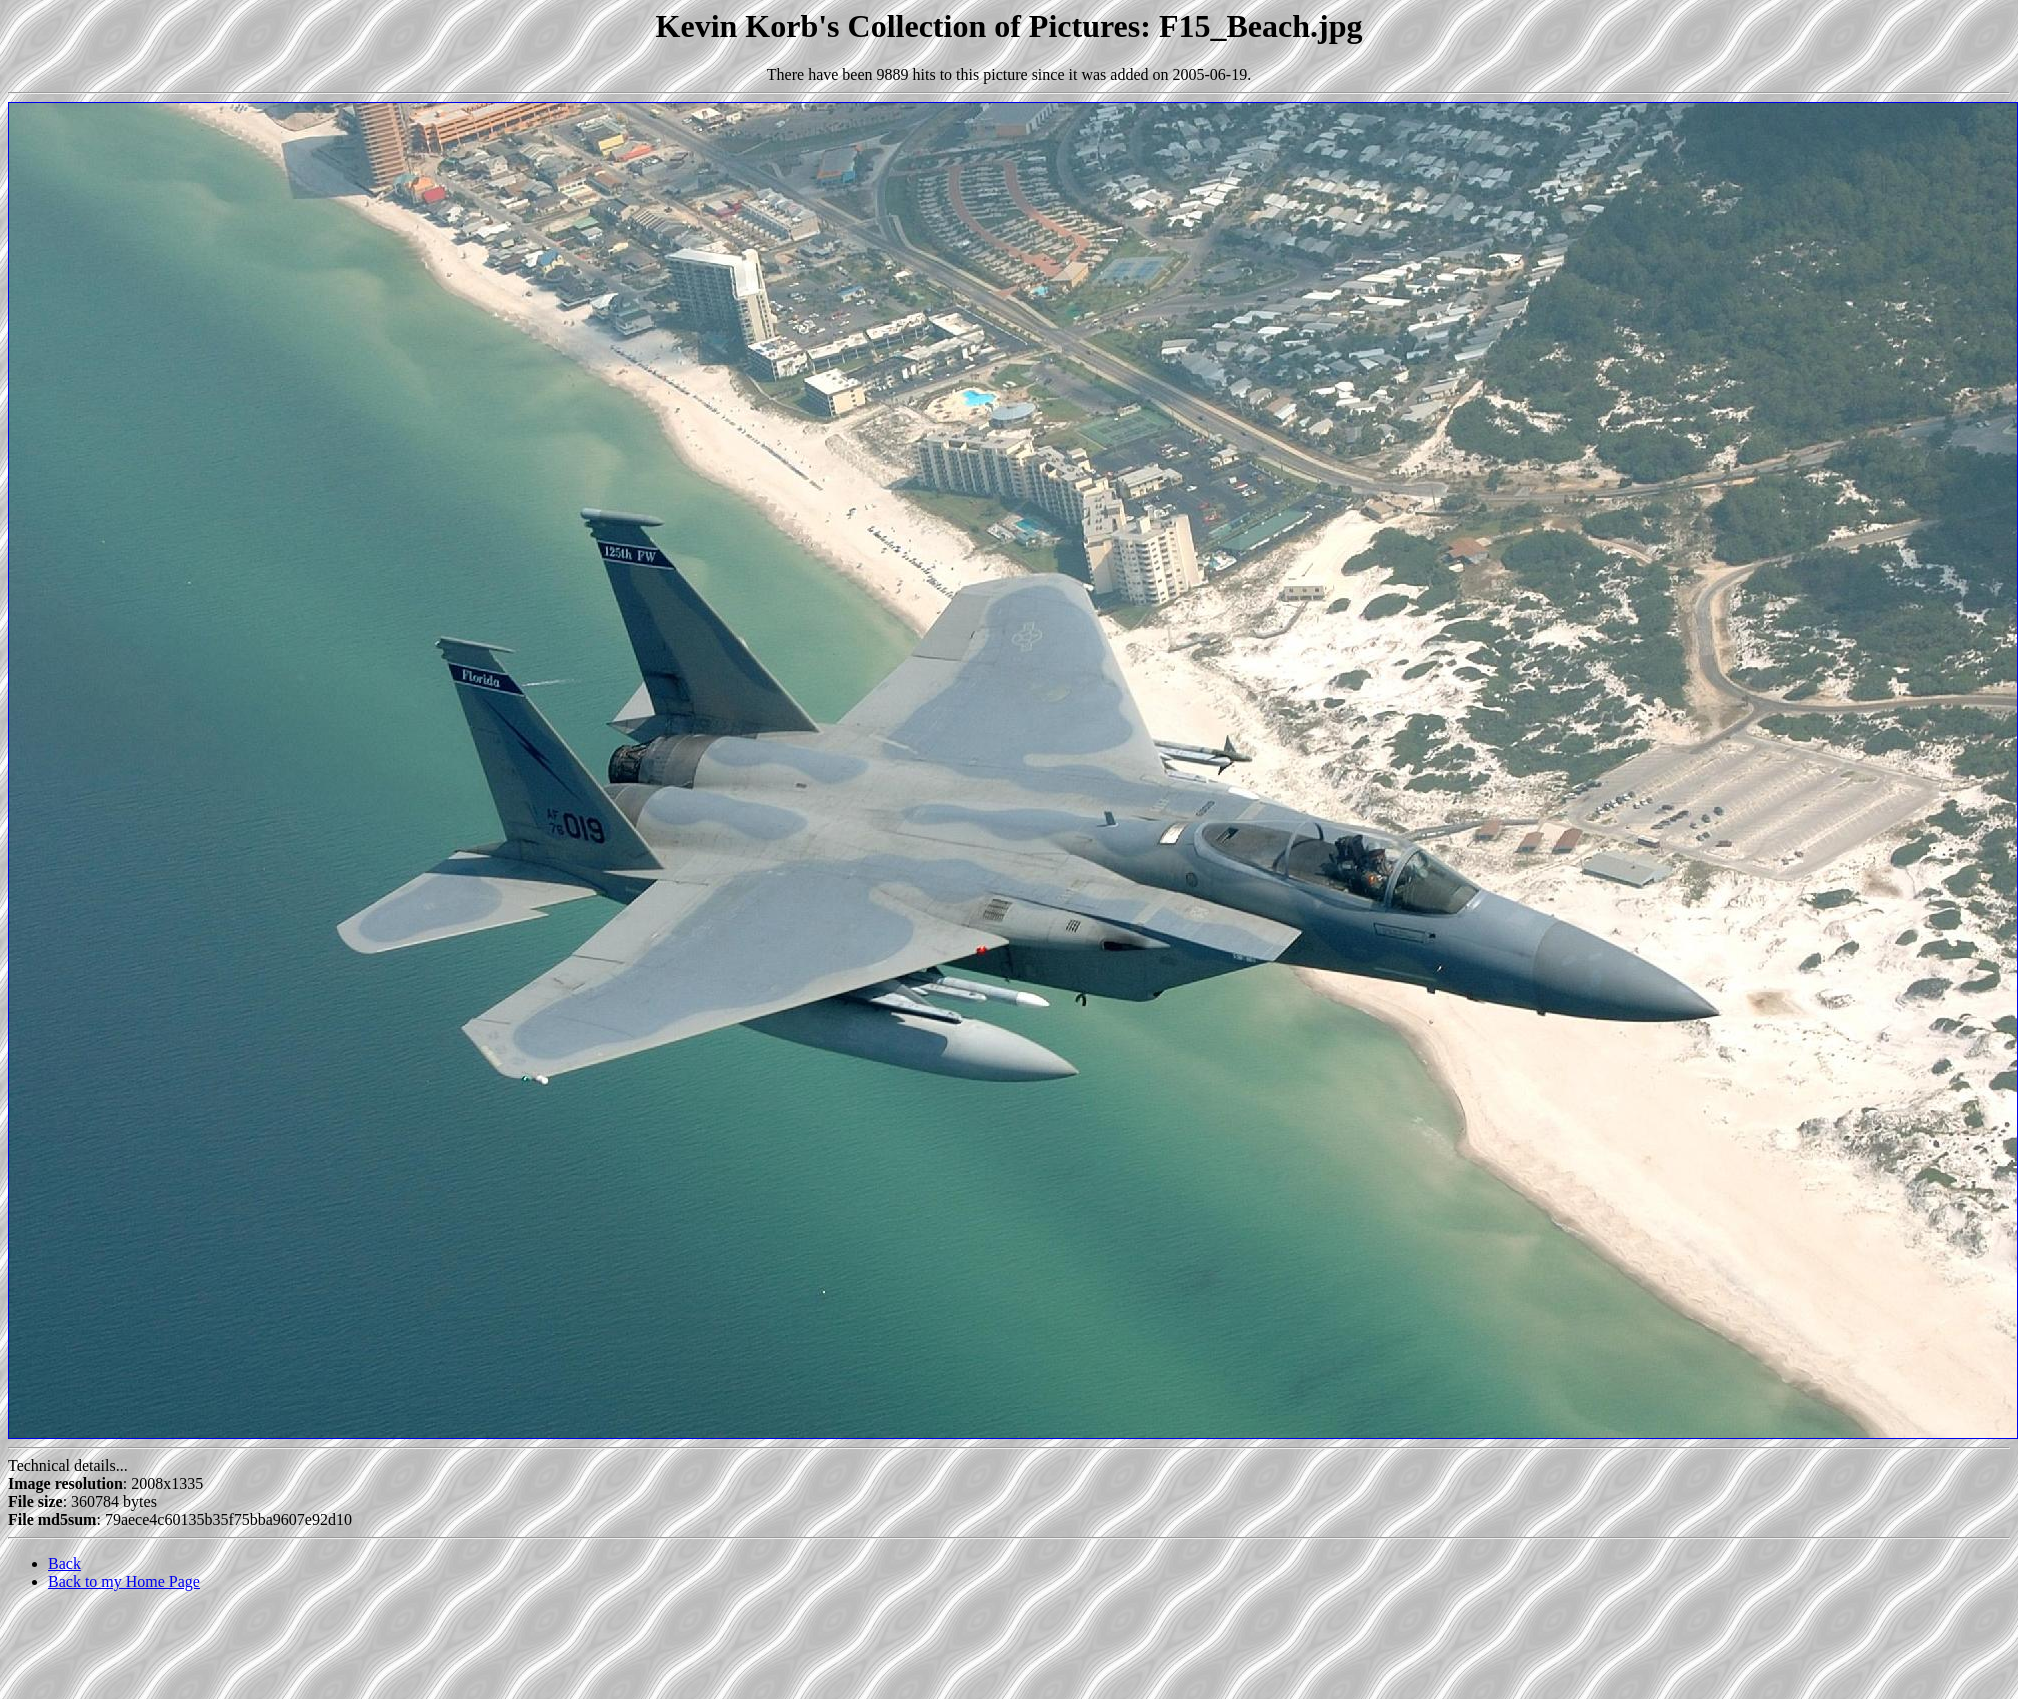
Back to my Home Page (124, 1581)
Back (64, 1563)
